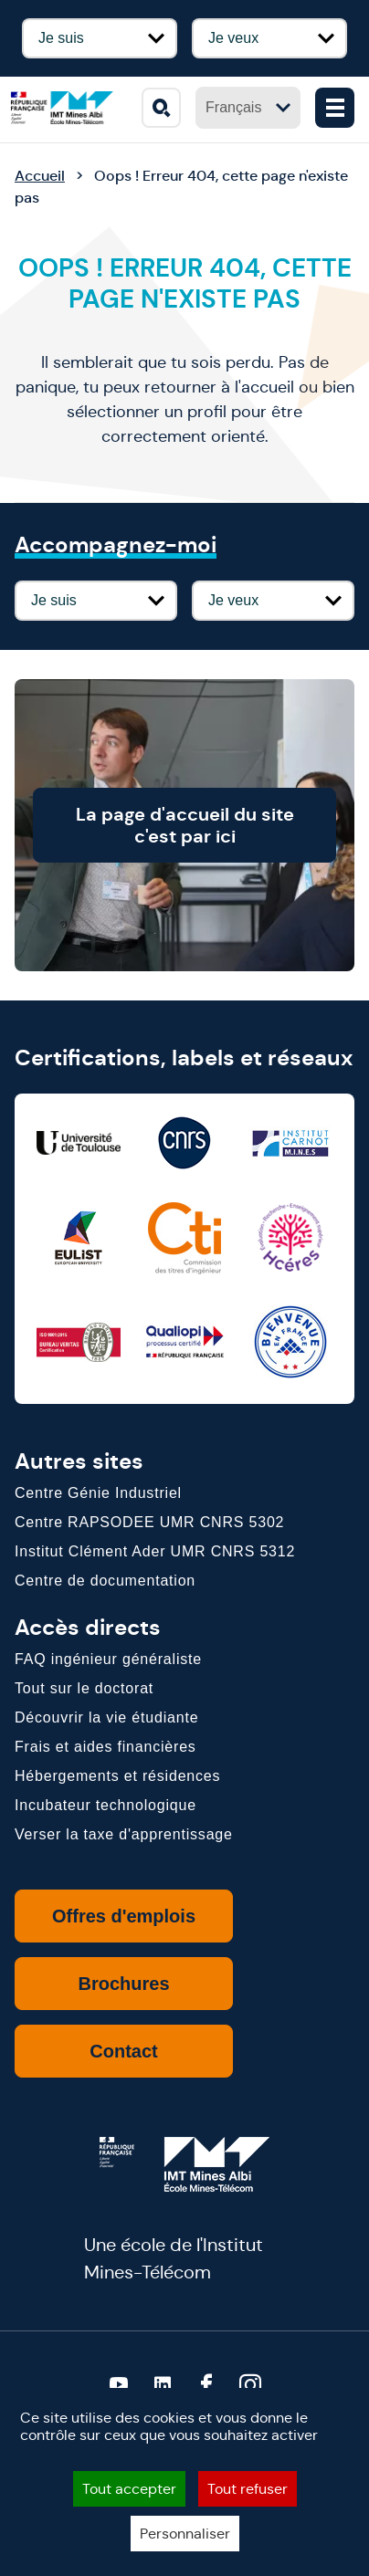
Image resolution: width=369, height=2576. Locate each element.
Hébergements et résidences (117, 1776)
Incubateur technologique (105, 1805)
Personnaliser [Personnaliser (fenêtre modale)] (185, 2533)
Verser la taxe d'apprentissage (124, 1834)
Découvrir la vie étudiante (106, 1717)
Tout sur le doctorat (84, 1688)
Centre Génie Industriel (98, 1493)
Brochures (123, 1984)
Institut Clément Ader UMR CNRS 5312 (155, 1551)
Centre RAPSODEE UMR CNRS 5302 (149, 1522)
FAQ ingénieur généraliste (108, 1659)
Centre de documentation (105, 1580)
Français (248, 107)
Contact (123, 2051)
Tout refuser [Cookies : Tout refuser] (247, 2488)
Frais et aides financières (105, 1746)
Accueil (40, 175)
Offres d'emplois (123, 1916)
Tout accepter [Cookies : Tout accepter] (129, 2488)
